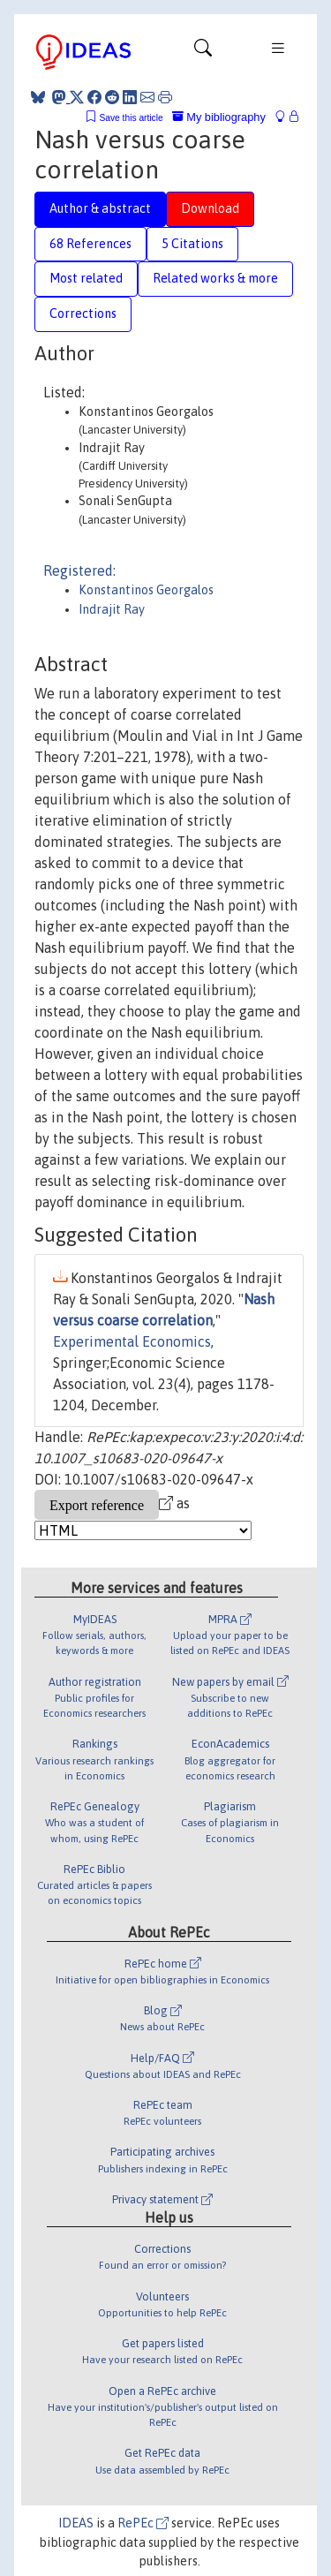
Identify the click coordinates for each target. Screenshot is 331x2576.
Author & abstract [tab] (100, 208)
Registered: (79, 570)
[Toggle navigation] (203, 52)
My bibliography (219, 117)
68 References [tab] (90, 244)
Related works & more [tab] (215, 278)
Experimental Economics (132, 1341)
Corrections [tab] (83, 313)
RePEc (143, 2523)
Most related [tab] (86, 278)
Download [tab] (210, 208)
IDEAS (76, 2523)
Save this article (130, 118)
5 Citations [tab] (192, 244)
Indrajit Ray (112, 609)
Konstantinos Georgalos (146, 590)
